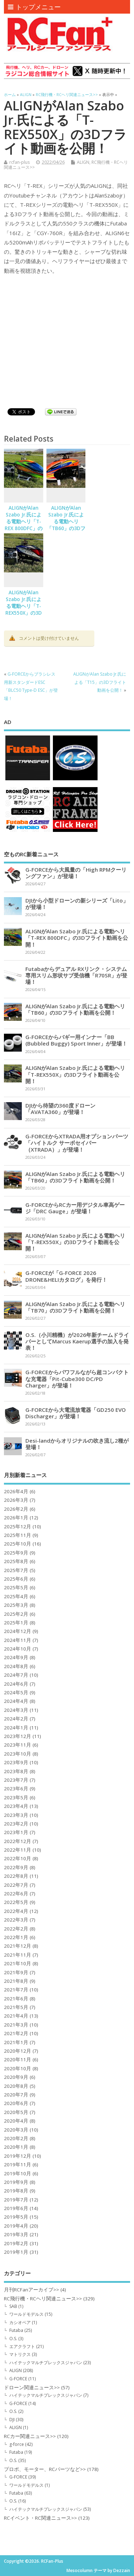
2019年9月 (16, 2182)
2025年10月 (17, 1544)
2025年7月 (16, 1570)
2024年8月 (16, 1666)
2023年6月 (16, 1788)
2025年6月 (16, 1579)
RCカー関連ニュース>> (30, 2436)
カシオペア (20, 2322)
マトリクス (20, 2354)
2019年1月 (16, 2252)
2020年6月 (16, 2103)
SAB (13, 2306)
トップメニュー (34, 7)
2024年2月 (16, 1718)
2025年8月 (16, 1561)
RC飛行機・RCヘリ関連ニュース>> (43, 2298)
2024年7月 (16, 1675)
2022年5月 (16, 1902)
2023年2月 (16, 1823)
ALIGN (83, 162)
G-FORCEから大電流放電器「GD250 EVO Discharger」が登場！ (75, 1413)
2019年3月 (16, 2234)
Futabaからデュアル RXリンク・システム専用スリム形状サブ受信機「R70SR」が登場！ (76, 975)
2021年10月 (17, 1963)
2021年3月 (16, 2025)
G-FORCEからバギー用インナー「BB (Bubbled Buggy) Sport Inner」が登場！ (76, 1040)
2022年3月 (16, 1919)
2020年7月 (16, 2094)
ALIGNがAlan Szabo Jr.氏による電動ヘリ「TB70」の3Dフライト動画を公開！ (75, 1307)
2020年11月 (17, 2059)
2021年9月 (16, 1972)
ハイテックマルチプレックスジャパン (45, 2363)
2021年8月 (16, 1981)
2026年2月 (16, 1509)
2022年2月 (16, 1928)
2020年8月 (16, 2086)
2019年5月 (16, 2217)
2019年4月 (16, 2226)
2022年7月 (16, 1885)
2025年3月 (16, 1605)
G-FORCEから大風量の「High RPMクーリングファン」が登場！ (75, 873)
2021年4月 (16, 2016)
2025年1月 (16, 1622)
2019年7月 (16, 2199)
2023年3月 (16, 1815)
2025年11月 (17, 1535)
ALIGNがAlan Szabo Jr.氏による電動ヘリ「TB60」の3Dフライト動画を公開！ (66, 525)
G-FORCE (18, 2379)
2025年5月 (16, 1587)
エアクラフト (22, 2346)
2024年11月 (17, 1640)
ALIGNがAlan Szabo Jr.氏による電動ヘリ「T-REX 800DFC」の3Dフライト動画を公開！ (24, 525)
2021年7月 (16, 1989)
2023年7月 (16, 1780)
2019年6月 (16, 2208)
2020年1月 (16, 2147)
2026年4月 (16, 1491)
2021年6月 (16, 1998)
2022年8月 (16, 1876)
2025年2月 (16, 1614)
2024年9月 (16, 1657)
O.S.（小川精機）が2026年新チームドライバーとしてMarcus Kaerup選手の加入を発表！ (77, 1341)
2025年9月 (16, 1552)
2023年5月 (16, 1797)
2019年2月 (16, 2243)
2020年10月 (17, 2068)
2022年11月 (17, 1850)
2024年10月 (17, 1649)
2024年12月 (17, 1631)
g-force (16, 2444)
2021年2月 (16, 2033)
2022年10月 (17, 1858)
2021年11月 (17, 1955)
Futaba (16, 2330)
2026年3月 (16, 1500)
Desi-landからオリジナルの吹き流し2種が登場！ (77, 1444)
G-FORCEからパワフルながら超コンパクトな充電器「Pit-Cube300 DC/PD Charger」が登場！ (77, 1378)
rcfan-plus (19, 162)
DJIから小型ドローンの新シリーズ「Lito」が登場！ (76, 903)
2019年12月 (17, 2156)
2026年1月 (16, 1517)
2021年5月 (16, 2007)
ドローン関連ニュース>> (32, 2387)
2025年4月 (16, 1596)
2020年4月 (16, 2121)
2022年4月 (16, 1911)
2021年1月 (16, 2042)
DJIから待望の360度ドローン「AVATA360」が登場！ (60, 1108)
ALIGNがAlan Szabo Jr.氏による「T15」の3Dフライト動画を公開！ (99, 682)
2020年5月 (16, 2112)
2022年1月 (16, 1937)
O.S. (13, 2338)
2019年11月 (17, 2164)
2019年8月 (16, 2190)
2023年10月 (17, 1754)
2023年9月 (16, 1762)
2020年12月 (17, 2051)
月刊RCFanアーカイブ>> (31, 2289)
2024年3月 (16, 1710)
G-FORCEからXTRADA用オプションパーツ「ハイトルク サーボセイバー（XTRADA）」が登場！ (76, 1143)
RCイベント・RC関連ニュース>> (40, 2518)
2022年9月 (16, 1867)
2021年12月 (17, 1946)
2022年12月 (17, 1841)
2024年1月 (16, 1727)
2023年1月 (16, 1832)
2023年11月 (17, 1745)
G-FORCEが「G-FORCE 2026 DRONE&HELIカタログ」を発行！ (66, 1276)
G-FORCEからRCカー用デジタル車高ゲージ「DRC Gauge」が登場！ (75, 1208)
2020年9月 (16, 2077)
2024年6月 (16, 1684)
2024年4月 (16, 1701)
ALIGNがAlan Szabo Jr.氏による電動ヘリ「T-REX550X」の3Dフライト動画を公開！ (23, 609)
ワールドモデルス (26, 2314)
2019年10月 (17, 2173)
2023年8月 (16, 1771)
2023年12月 (17, 1736)
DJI (12, 2420)
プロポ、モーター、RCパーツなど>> (45, 2469)
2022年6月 (16, 1893)
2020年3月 (16, 2130)
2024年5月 (16, 1692)
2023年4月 (16, 1806)
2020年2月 (16, 2138)
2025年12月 (17, 1526)
